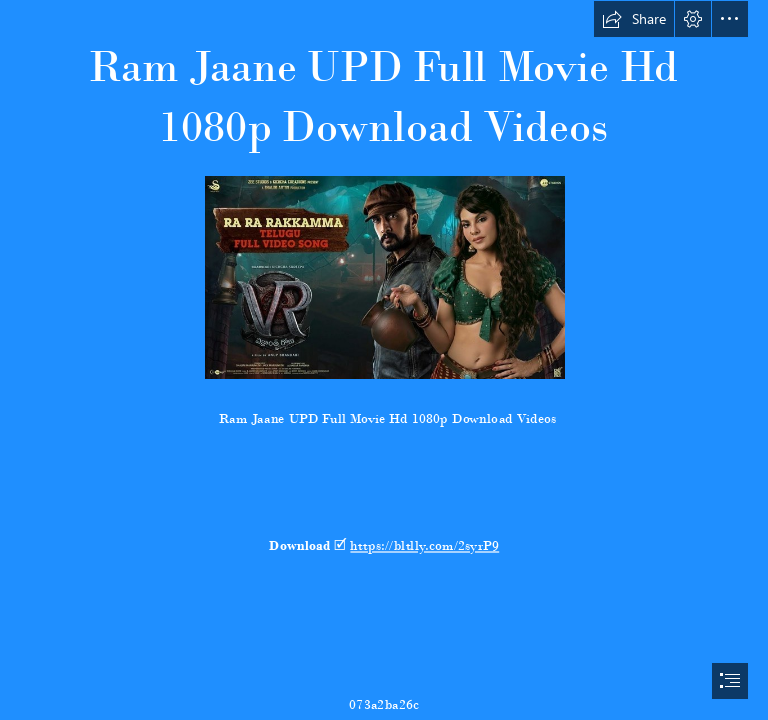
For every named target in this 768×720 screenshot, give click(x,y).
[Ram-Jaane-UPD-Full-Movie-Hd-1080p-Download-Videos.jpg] (384, 276)
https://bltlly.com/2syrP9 (424, 545)
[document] (384, 360)
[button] (634, 19)
